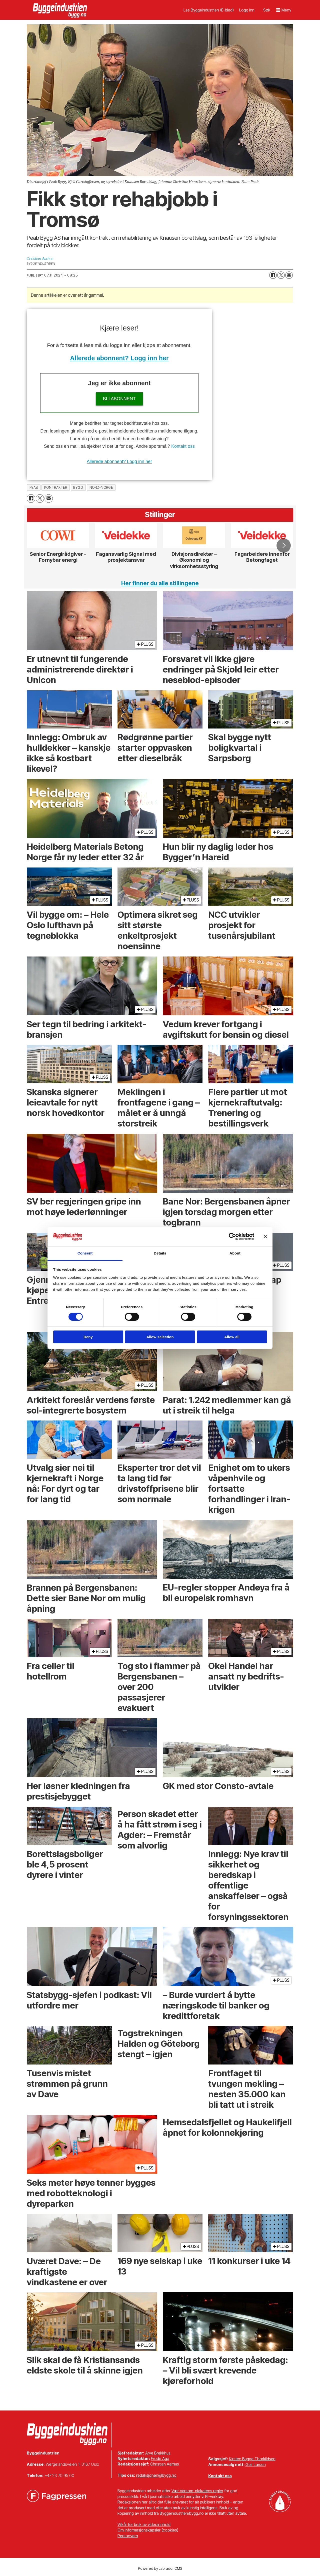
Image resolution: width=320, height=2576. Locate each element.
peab (34, 488)
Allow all (232, 1337)
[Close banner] (265, 1236)
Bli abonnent (119, 398)
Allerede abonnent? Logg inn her (119, 358)
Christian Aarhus (164, 2464)
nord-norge (101, 488)
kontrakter (55, 488)
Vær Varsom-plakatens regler (197, 2490)
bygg (78, 488)
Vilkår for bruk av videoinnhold (144, 2524)
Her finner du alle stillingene (160, 583)
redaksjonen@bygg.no (156, 2475)
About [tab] (235, 1253)
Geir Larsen (256, 2464)
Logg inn (246, 10)
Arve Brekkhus (157, 2453)
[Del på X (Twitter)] (281, 275)
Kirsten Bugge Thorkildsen (252, 2458)
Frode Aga (160, 2458)
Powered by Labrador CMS (160, 2568)
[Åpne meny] (284, 10)
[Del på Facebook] (273, 275)
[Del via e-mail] (289, 275)
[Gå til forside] (60, 10)
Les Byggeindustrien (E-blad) (209, 10)
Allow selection (160, 1337)
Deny (88, 1337)
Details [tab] (160, 1253)
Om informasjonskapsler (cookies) (148, 2530)
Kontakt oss (183, 446)
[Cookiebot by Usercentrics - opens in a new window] (232, 1236)
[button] (283, 545)
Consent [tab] (85, 1253)
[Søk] (267, 10)
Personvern (128, 2535)
